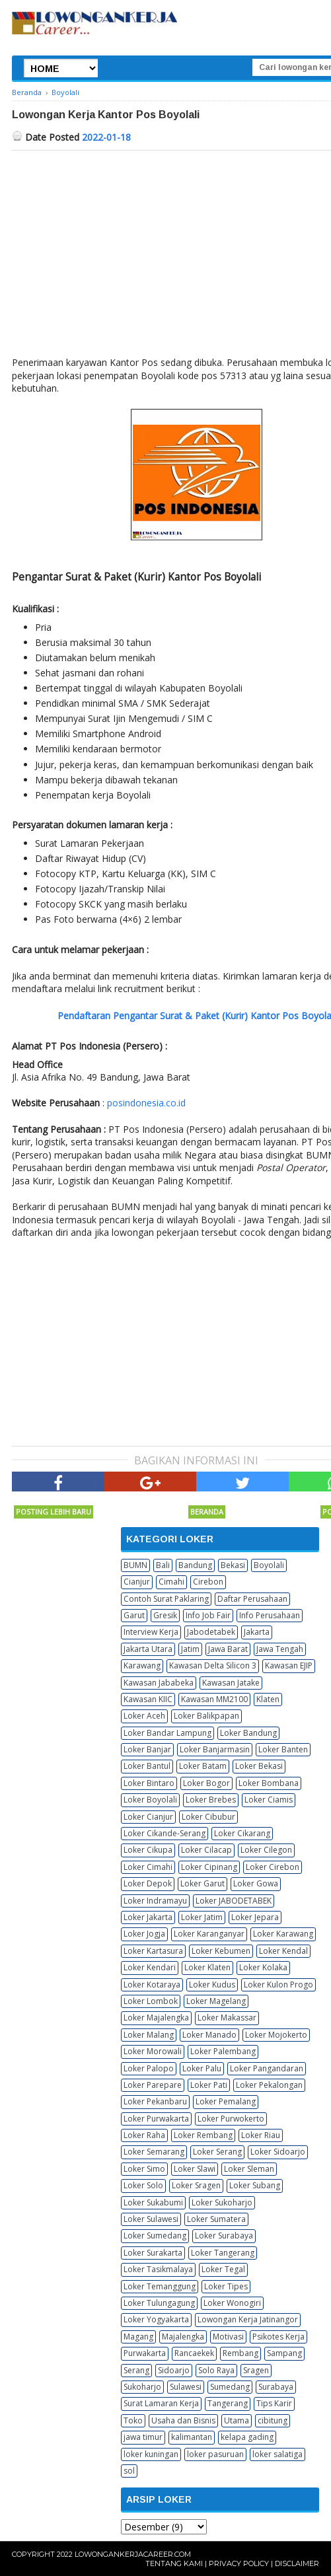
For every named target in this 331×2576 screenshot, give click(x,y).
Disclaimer (297, 2563)
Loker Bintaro (149, 1783)
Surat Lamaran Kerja (161, 2403)
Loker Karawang (283, 1933)
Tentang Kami (174, 2563)
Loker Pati (208, 2085)
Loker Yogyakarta (156, 2319)
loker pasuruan (215, 2454)
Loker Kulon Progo (278, 1984)
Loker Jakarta (148, 1917)
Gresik (165, 1615)
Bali (163, 1565)
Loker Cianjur (148, 1816)
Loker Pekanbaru (155, 2101)
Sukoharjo (142, 2386)
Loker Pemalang (226, 2101)
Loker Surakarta (153, 2252)
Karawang (142, 1665)
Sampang (284, 2353)
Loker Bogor (206, 1783)
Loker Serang (217, 2151)
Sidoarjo (174, 2370)
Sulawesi (186, 2386)
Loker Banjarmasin (215, 1749)
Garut (134, 1615)
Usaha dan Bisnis (183, 2420)
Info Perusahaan (269, 1615)
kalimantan (191, 2437)
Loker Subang (254, 2185)
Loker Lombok (151, 2001)
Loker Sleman (249, 2168)
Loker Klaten (207, 1967)
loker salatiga (277, 2454)
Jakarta (257, 1631)
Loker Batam (203, 1765)
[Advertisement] (123, 1341)
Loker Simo (144, 2168)
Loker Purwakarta (156, 2118)
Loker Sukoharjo (222, 2202)
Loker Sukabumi (153, 2202)
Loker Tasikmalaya (158, 2269)
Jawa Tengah (279, 1649)
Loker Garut (202, 1883)
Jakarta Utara (148, 1649)
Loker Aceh (144, 1715)
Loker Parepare (153, 2085)
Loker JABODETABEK (234, 1900)
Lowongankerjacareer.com (133, 2554)
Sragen (256, 2370)
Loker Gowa (255, 1883)
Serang (136, 2370)
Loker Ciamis (268, 1799)
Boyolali (269, 1565)
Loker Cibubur (208, 1816)
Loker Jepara (255, 1917)
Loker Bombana (269, 1783)
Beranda (206, 1512)
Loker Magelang (216, 2001)
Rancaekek (194, 2353)
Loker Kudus (212, 1984)
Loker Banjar (147, 1749)
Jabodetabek (211, 1631)
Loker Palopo (149, 2068)
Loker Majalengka (156, 2017)
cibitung (272, 2420)
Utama (236, 2420)
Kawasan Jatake (231, 1682)
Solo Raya (216, 2370)
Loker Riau (260, 2135)
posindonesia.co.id (146, 1102)
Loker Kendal (283, 1950)
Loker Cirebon (272, 1867)
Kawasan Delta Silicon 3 (212, 1665)
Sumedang (230, 2386)
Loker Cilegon (266, 1849)
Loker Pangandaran (266, 2068)
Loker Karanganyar (209, 1933)
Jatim (190, 1649)
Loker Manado (209, 2034)
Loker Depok (148, 1883)
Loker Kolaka (263, 1967)
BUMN (135, 1565)
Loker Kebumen (221, 1950)
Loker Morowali (153, 2051)
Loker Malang (149, 2034)
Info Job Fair (208, 1615)
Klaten (267, 1699)
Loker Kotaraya (152, 1984)
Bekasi (233, 1565)
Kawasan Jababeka (159, 1682)
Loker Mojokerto (276, 2034)
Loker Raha (144, 2135)
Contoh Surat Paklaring (166, 1598)
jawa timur (143, 2437)
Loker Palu (201, 2068)
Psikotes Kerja (278, 2336)
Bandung (195, 1565)
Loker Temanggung (160, 2286)
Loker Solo (143, 2185)
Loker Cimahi (148, 1867)
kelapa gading (247, 2437)
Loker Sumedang (155, 2235)
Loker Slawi (194, 2168)
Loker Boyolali (150, 1799)
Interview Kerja (151, 1631)
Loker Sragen (196, 2185)
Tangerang (227, 2403)
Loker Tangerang (222, 2252)
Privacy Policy (239, 2563)
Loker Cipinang (209, 1867)
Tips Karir (274, 2403)
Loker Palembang (223, 2051)
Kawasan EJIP (289, 1665)
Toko (133, 2420)
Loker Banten (283, 1749)
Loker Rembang (203, 2135)
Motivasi (228, 2336)
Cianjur (137, 1581)
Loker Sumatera (216, 2219)
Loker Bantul (147, 1765)
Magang (138, 2336)
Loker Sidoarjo (277, 2151)
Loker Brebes (211, 1799)
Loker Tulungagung (159, 2302)
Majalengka (183, 2336)
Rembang (240, 2353)
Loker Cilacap (206, 1849)
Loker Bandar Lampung (167, 1732)
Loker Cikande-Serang (164, 1833)
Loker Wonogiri (232, 2302)
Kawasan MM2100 (214, 1699)
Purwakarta (145, 2353)
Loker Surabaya (224, 2235)
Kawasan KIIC (148, 1699)
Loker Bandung (248, 1732)
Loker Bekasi (259, 1765)
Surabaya (275, 2386)
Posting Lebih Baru (53, 1512)
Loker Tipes (226, 2286)
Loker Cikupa (148, 1849)
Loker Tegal (223, 2269)
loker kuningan (151, 2454)
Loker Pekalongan (269, 2085)
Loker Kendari (150, 1967)
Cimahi (171, 1581)
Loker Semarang (154, 2151)
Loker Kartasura (153, 1950)
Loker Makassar (227, 2017)
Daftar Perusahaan (252, 1598)
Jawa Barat (228, 1649)
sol (129, 2470)
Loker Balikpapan (206, 1715)
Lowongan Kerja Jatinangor (248, 2319)
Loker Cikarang (242, 1833)
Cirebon (208, 1581)
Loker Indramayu (155, 1900)
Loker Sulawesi (151, 2219)
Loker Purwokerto (231, 2118)
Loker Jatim (202, 1917)
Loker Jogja (144, 1933)
